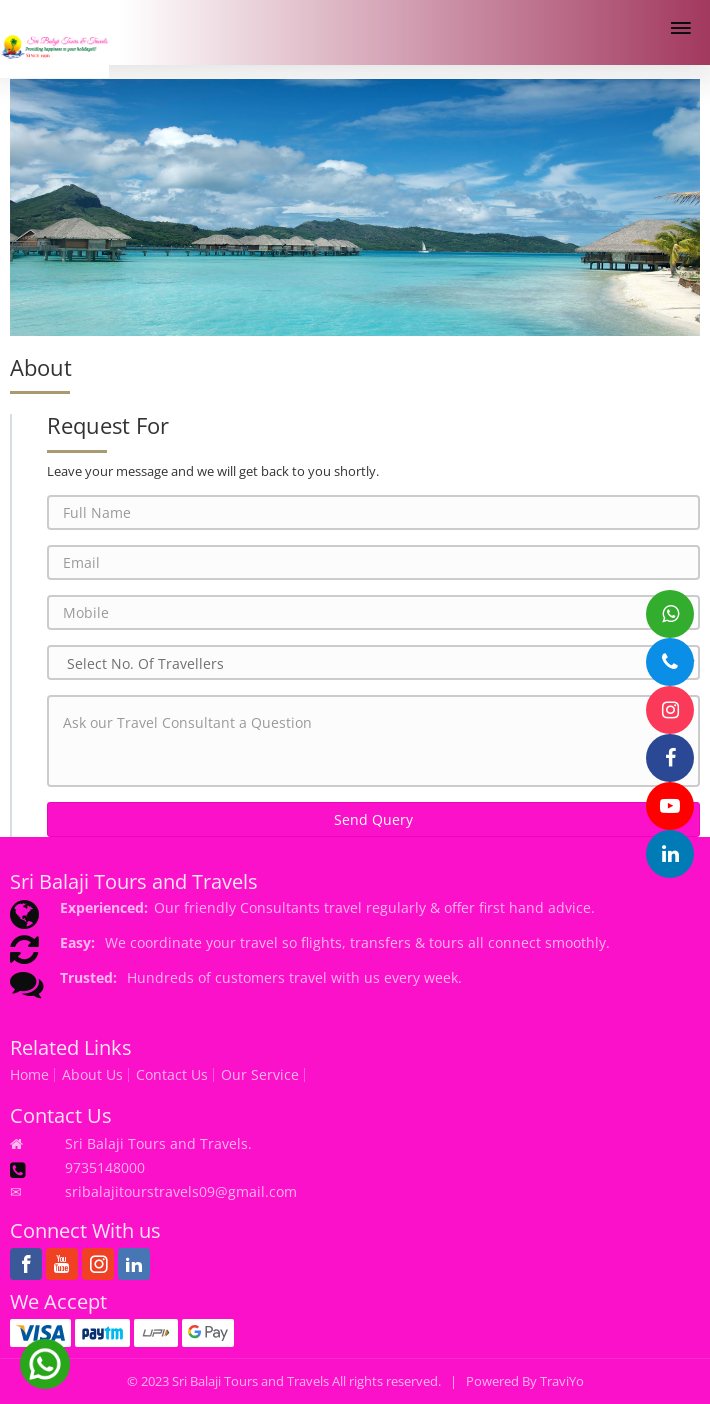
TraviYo (562, 1381)
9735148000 (105, 1167)
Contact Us (172, 1075)
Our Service (260, 1075)
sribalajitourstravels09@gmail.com (181, 1191)
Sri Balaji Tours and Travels (250, 1381)
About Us (92, 1075)
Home (29, 1075)
